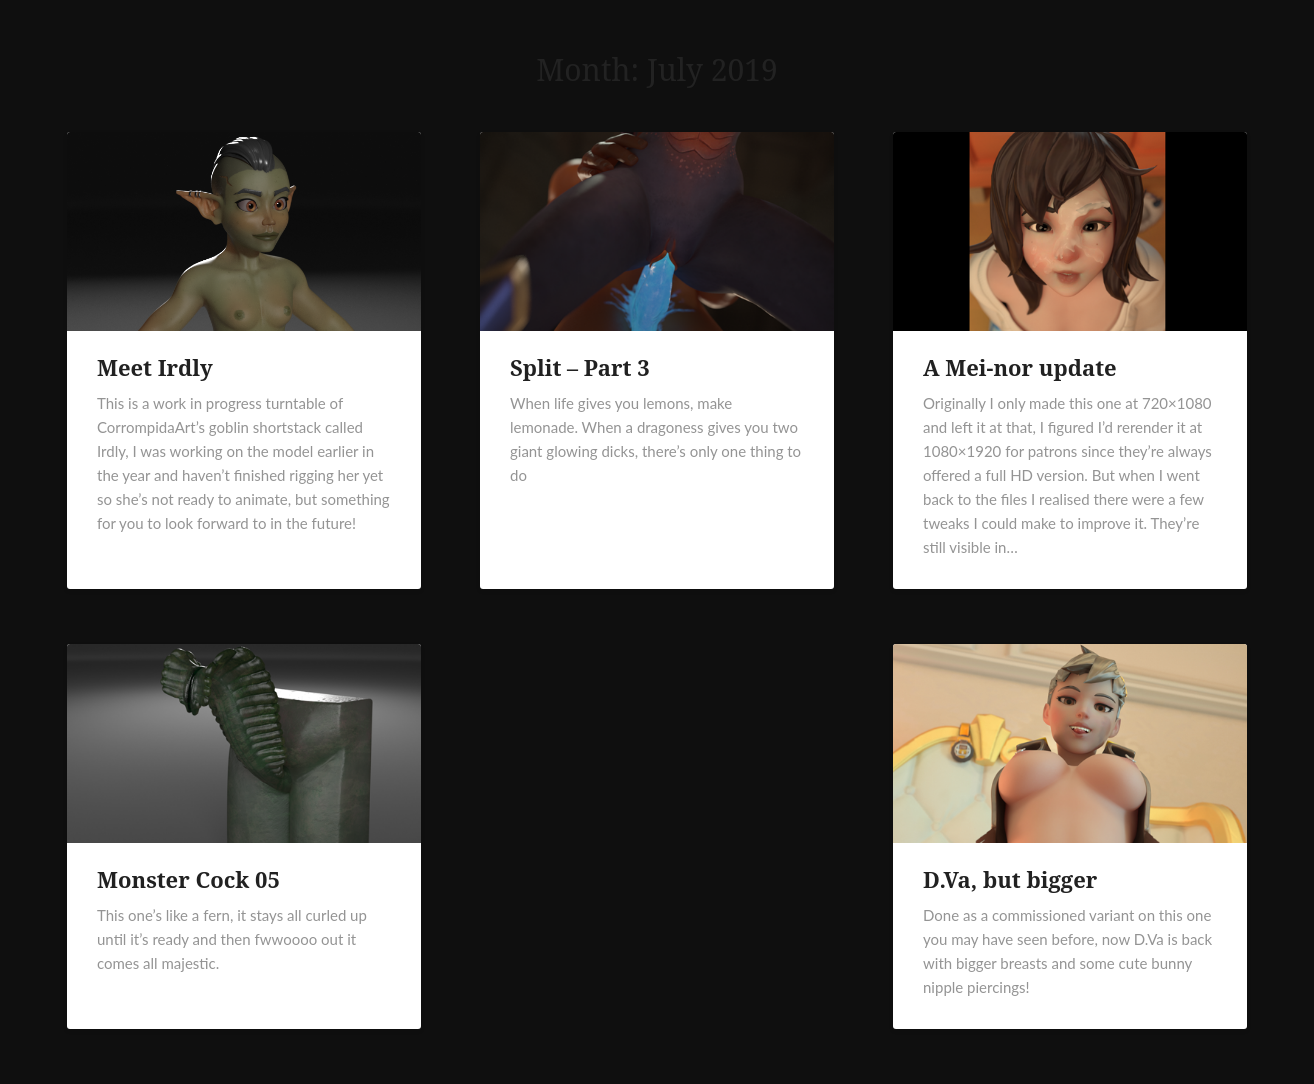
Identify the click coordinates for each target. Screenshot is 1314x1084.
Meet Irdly (155, 367)
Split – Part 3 (580, 367)
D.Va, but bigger (1010, 879)
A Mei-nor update (1020, 367)
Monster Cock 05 (188, 879)
